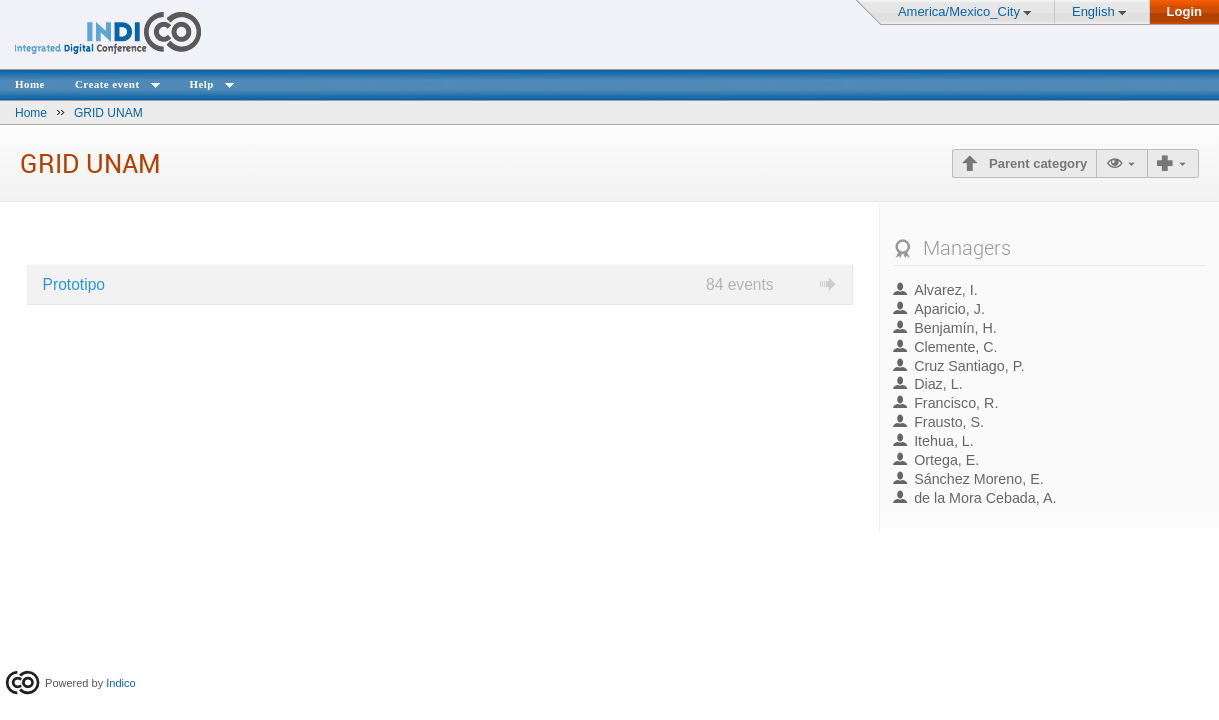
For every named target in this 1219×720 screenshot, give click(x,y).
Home (30, 84)
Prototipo (74, 284)
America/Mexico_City (959, 11)
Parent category (1036, 163)
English (1093, 11)
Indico (120, 683)
